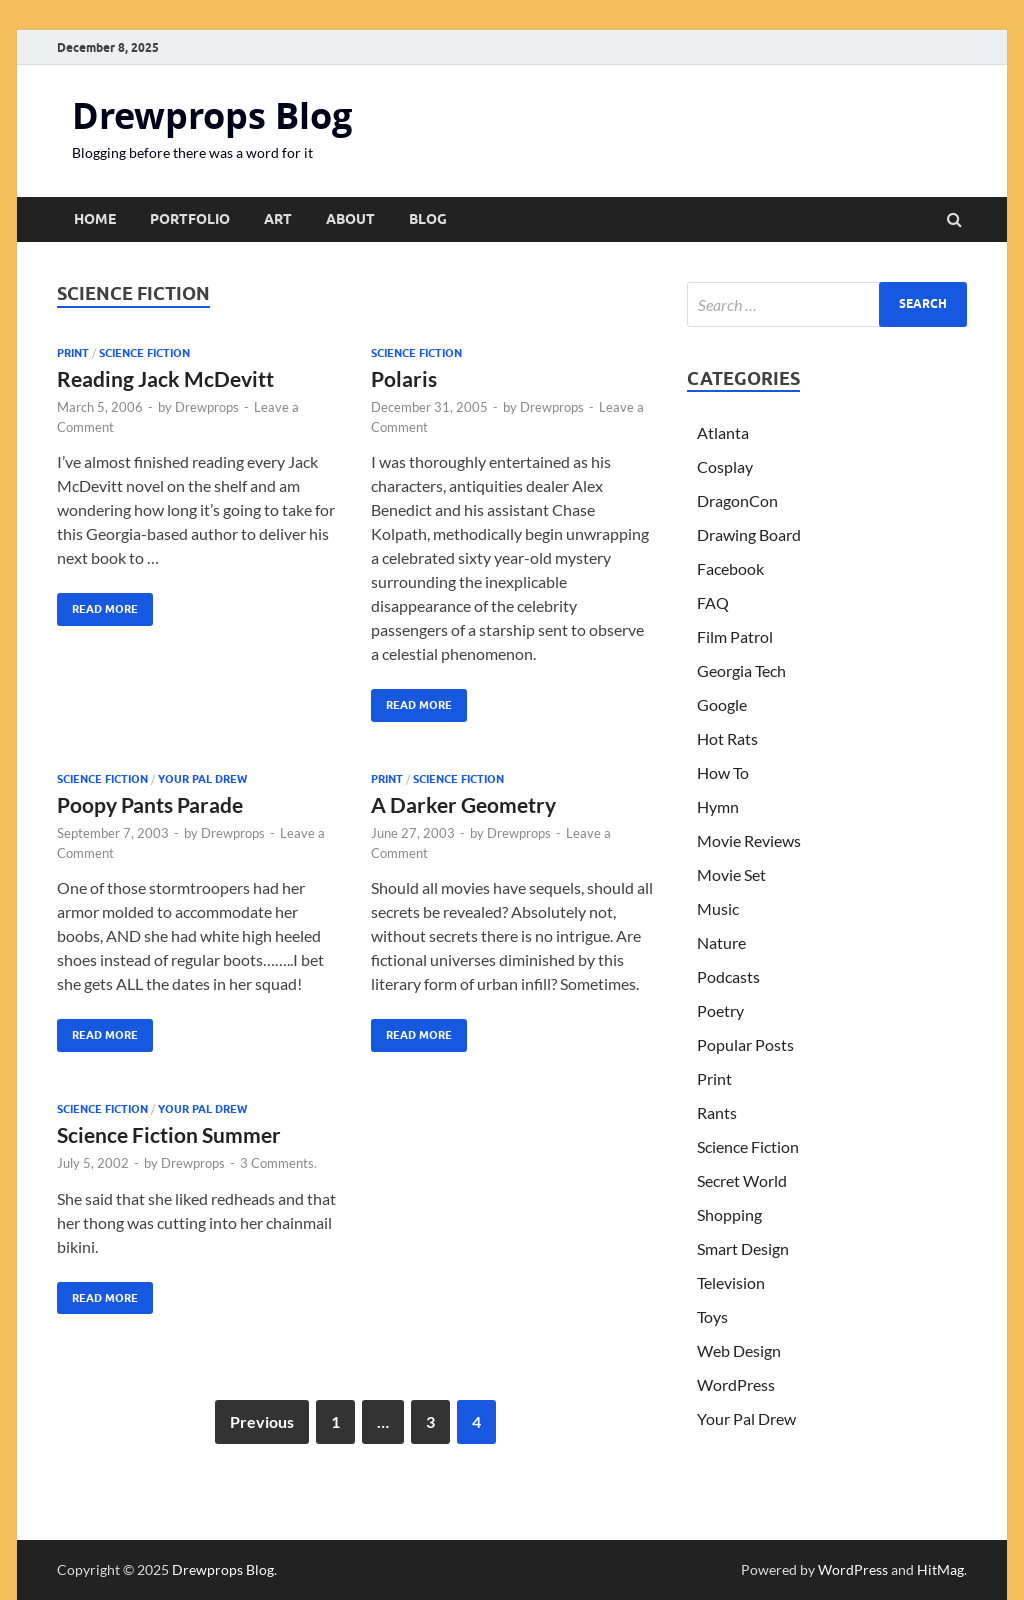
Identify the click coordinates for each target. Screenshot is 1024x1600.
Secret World (742, 1180)
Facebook (730, 568)
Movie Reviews (749, 840)
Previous (262, 1421)
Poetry (720, 1010)
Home (95, 219)
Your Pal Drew (202, 779)
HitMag (940, 1569)
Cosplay (725, 466)
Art (278, 219)
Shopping (729, 1214)
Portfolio (190, 219)
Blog (428, 219)
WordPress (736, 1384)
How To (723, 772)
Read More (97, 604)
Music (718, 908)
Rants (717, 1112)
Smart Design (743, 1248)
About (350, 219)
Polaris (404, 378)
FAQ (713, 602)
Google (722, 704)
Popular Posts (745, 1044)
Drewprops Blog (212, 115)
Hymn (718, 806)
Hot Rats (727, 738)
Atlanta (723, 432)
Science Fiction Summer (169, 1134)
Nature (721, 942)
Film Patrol (735, 636)
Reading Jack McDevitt (165, 378)
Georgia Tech (741, 670)
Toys (712, 1316)
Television (731, 1282)
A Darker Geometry (463, 804)
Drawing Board (749, 534)
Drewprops (207, 407)
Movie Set (731, 874)
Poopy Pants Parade (150, 804)
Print (73, 353)
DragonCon (737, 500)
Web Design (739, 1350)
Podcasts (728, 976)
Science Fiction (144, 353)
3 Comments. (278, 1163)
